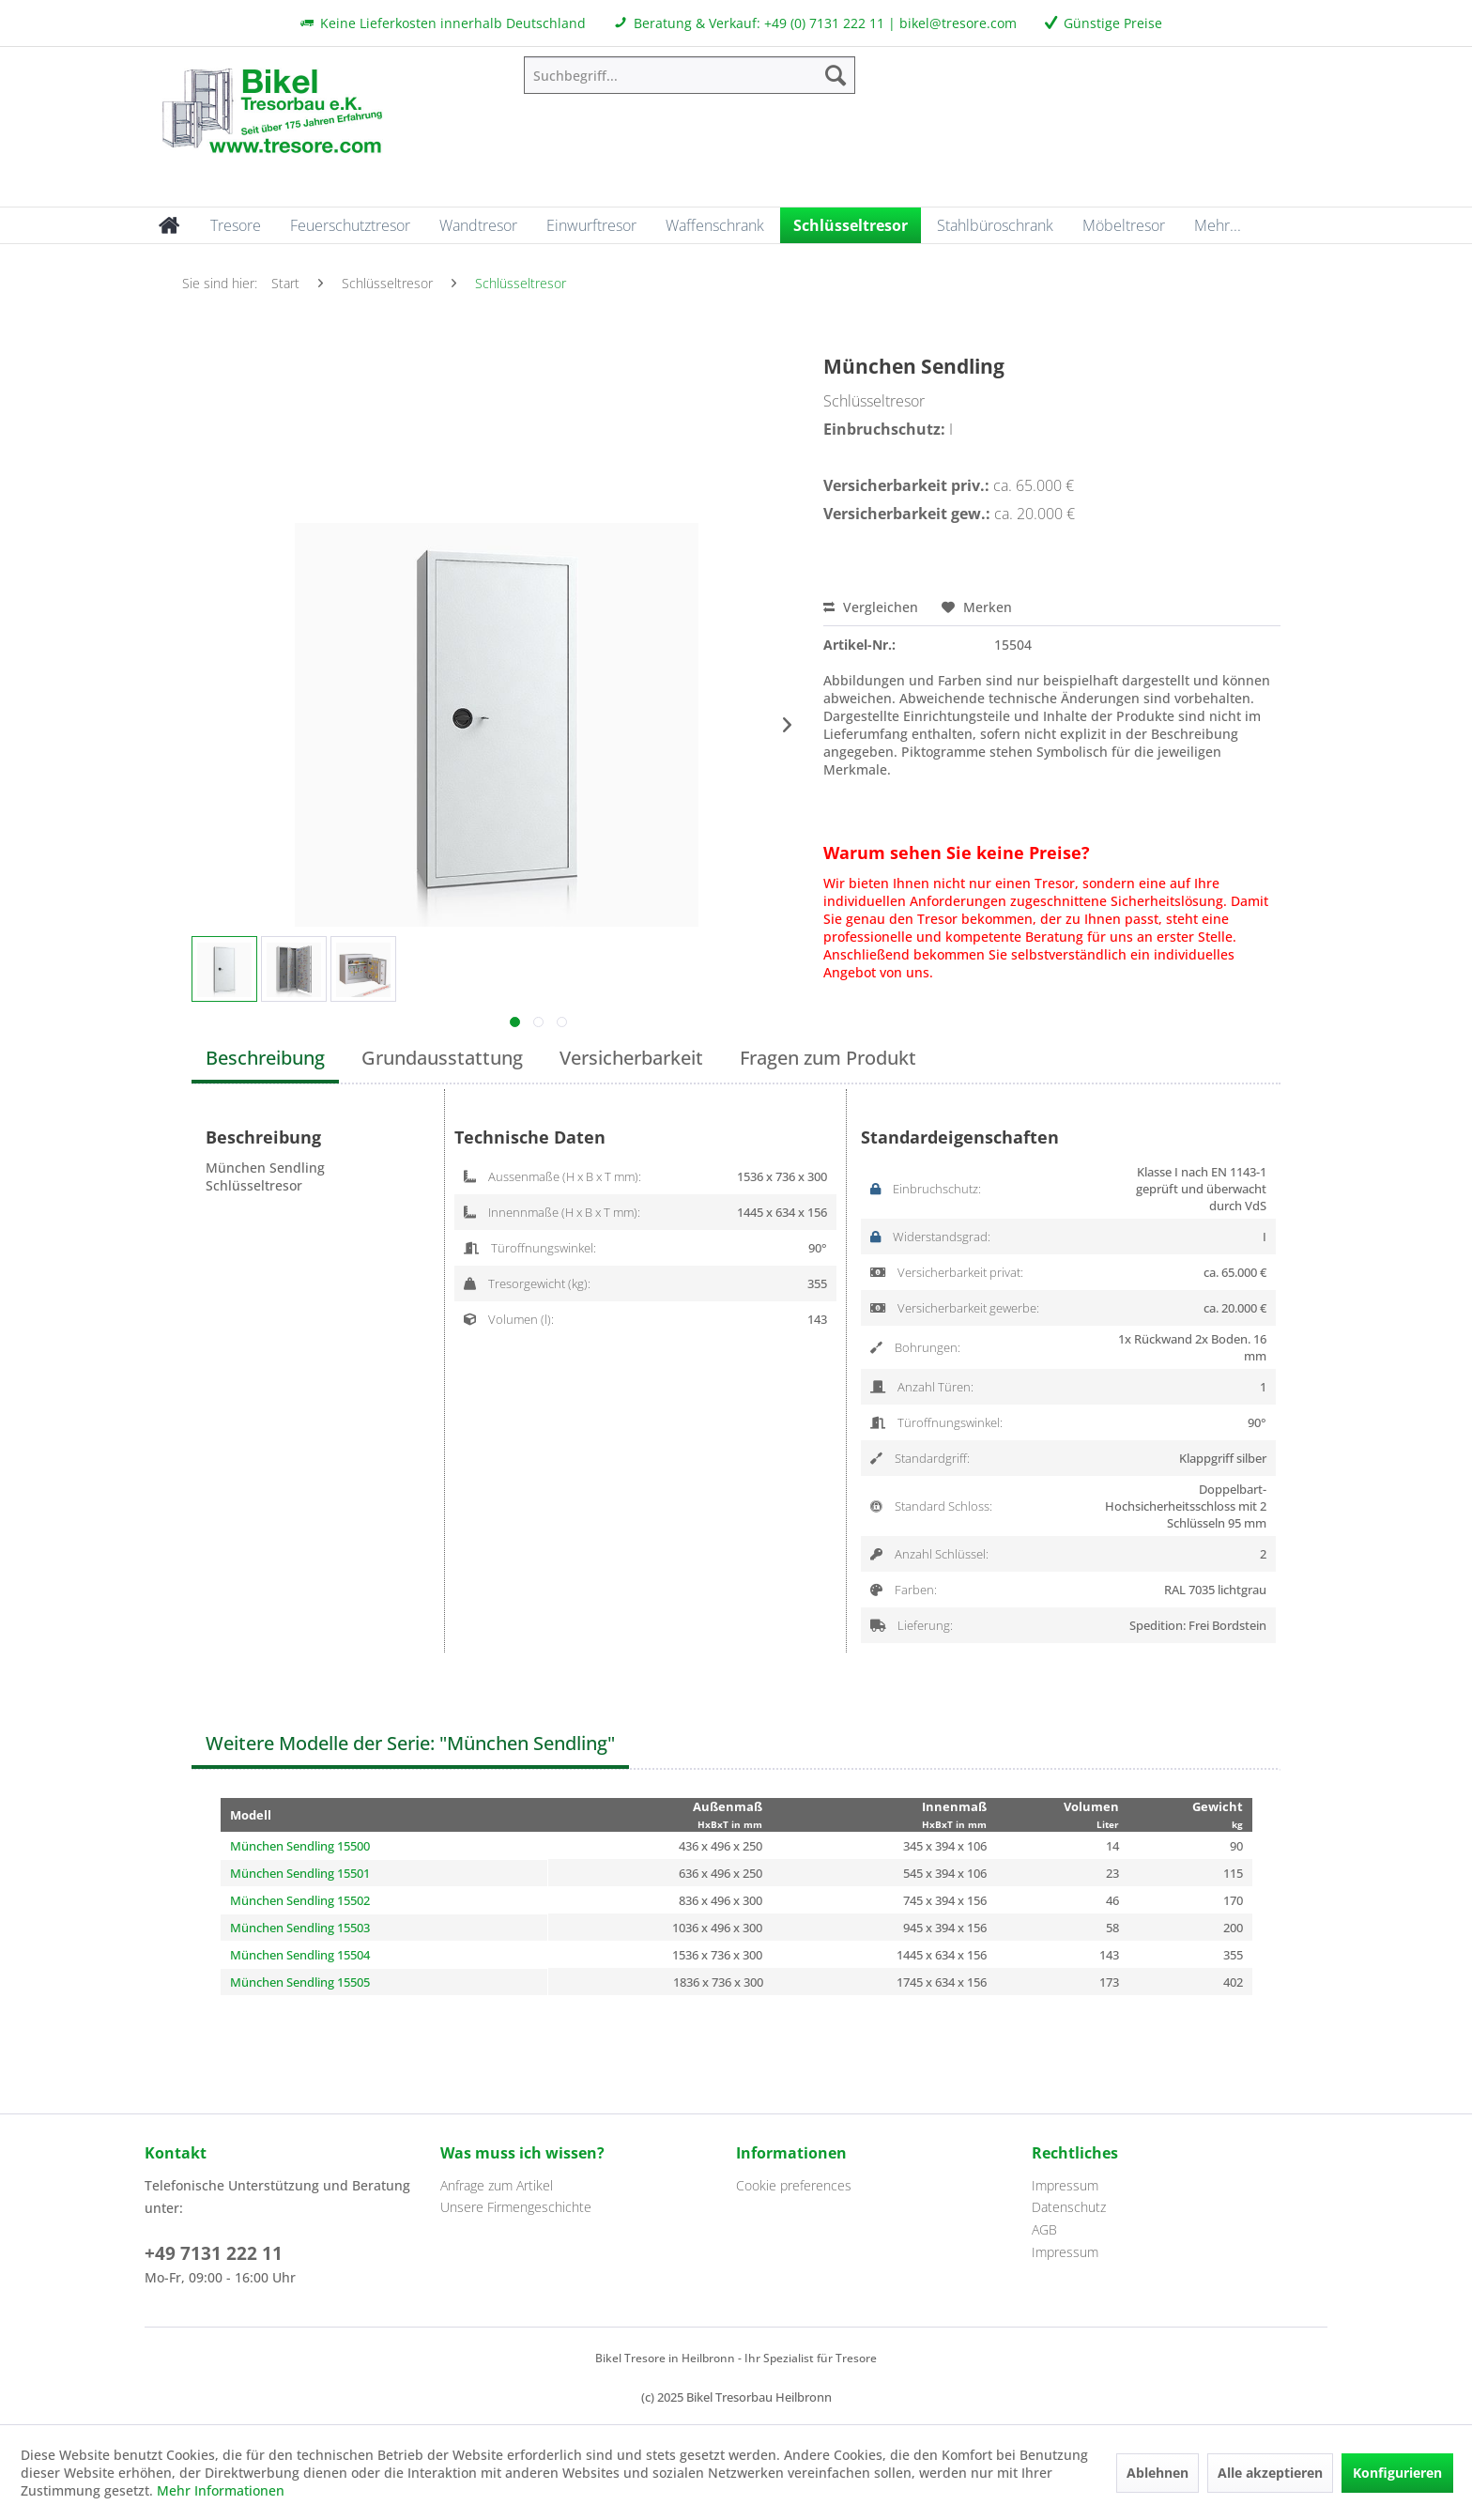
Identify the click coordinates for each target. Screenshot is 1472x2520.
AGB (1044, 2229)
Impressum (1065, 2185)
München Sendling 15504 (300, 1954)
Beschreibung (265, 1057)
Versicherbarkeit (631, 1057)
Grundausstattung (442, 1057)
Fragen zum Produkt (828, 1057)
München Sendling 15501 (300, 1873)
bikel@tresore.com (958, 23)
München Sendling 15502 (300, 1900)
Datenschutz (1069, 2207)
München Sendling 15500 (300, 1845)
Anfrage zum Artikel (496, 2185)
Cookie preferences (793, 2185)
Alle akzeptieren (1270, 2473)
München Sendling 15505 (300, 1982)
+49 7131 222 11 (214, 2253)
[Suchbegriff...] (689, 75)
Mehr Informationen (220, 2490)
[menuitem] (689, 75)
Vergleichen (870, 607)
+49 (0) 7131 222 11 (824, 23)
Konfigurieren (1397, 2473)
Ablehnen (1157, 2473)
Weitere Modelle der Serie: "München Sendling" (410, 1743)
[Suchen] (835, 75)
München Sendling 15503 (300, 1927)
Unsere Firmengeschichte (515, 2207)
